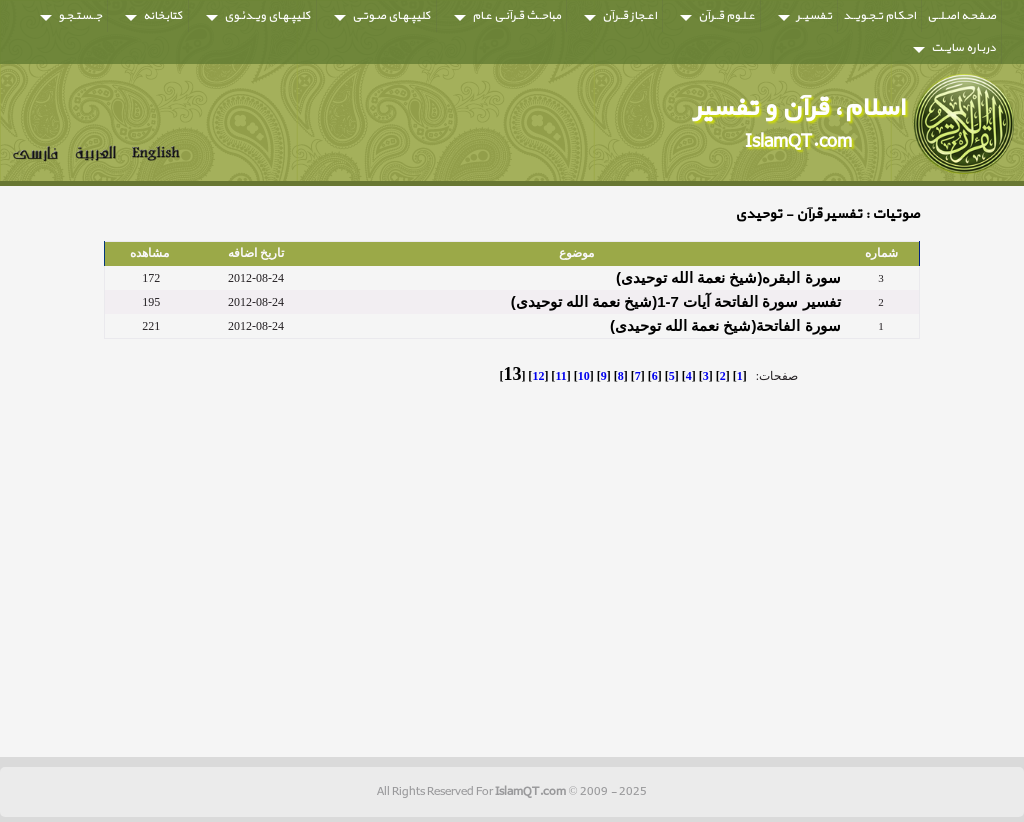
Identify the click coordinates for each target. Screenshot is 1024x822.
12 (538, 376)
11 (560, 376)
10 (584, 376)
